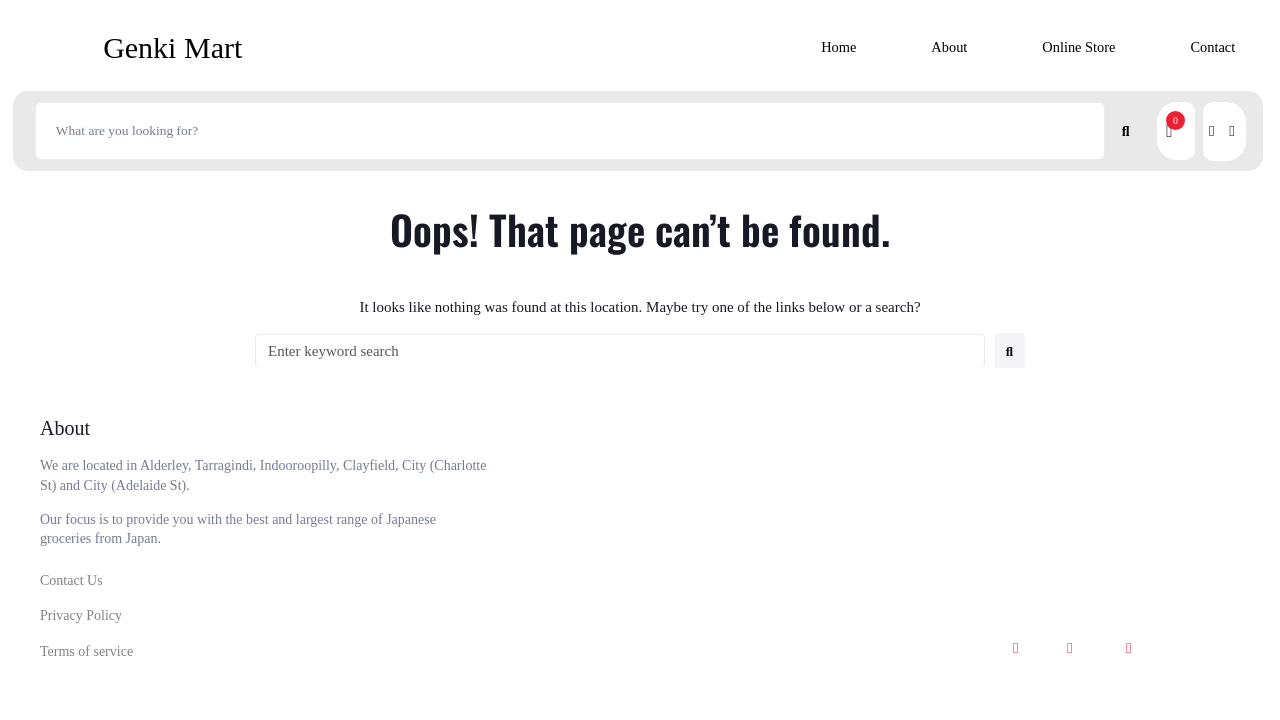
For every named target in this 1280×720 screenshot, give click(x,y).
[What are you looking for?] (570, 131)
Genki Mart (172, 47)
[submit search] (1126, 131)
